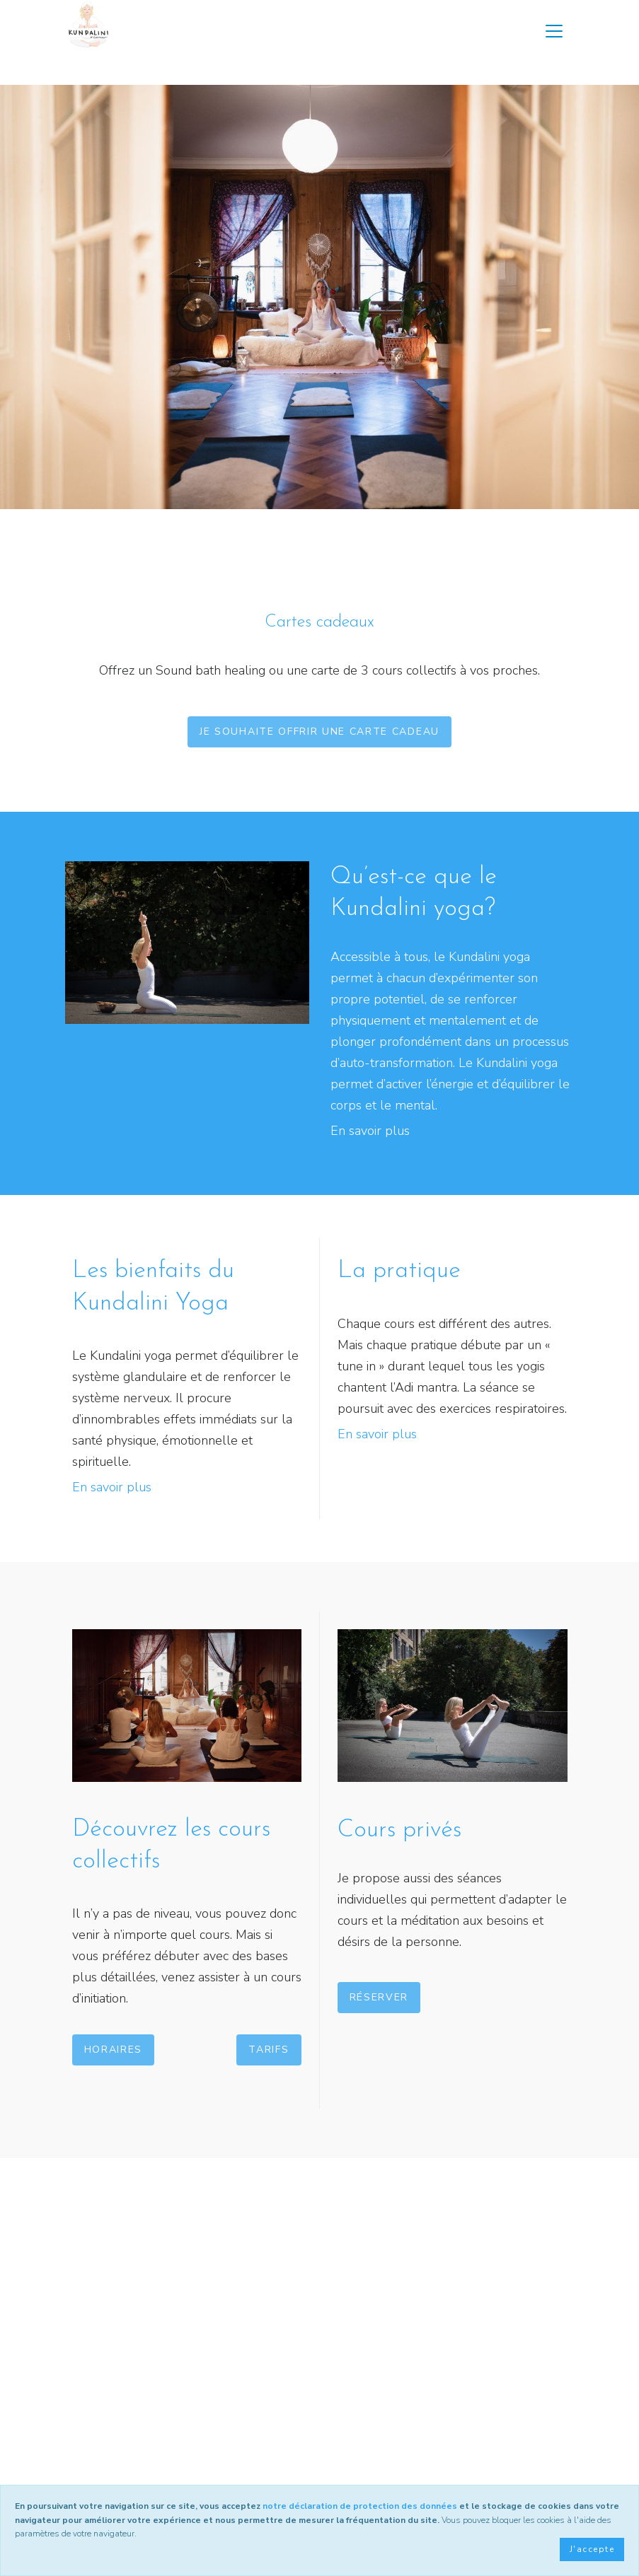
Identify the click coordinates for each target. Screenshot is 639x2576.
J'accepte (592, 2549)
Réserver (379, 1997)
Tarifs (268, 2049)
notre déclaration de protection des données (360, 2506)
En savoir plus (370, 1130)
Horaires (113, 2049)
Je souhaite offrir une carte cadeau (319, 731)
